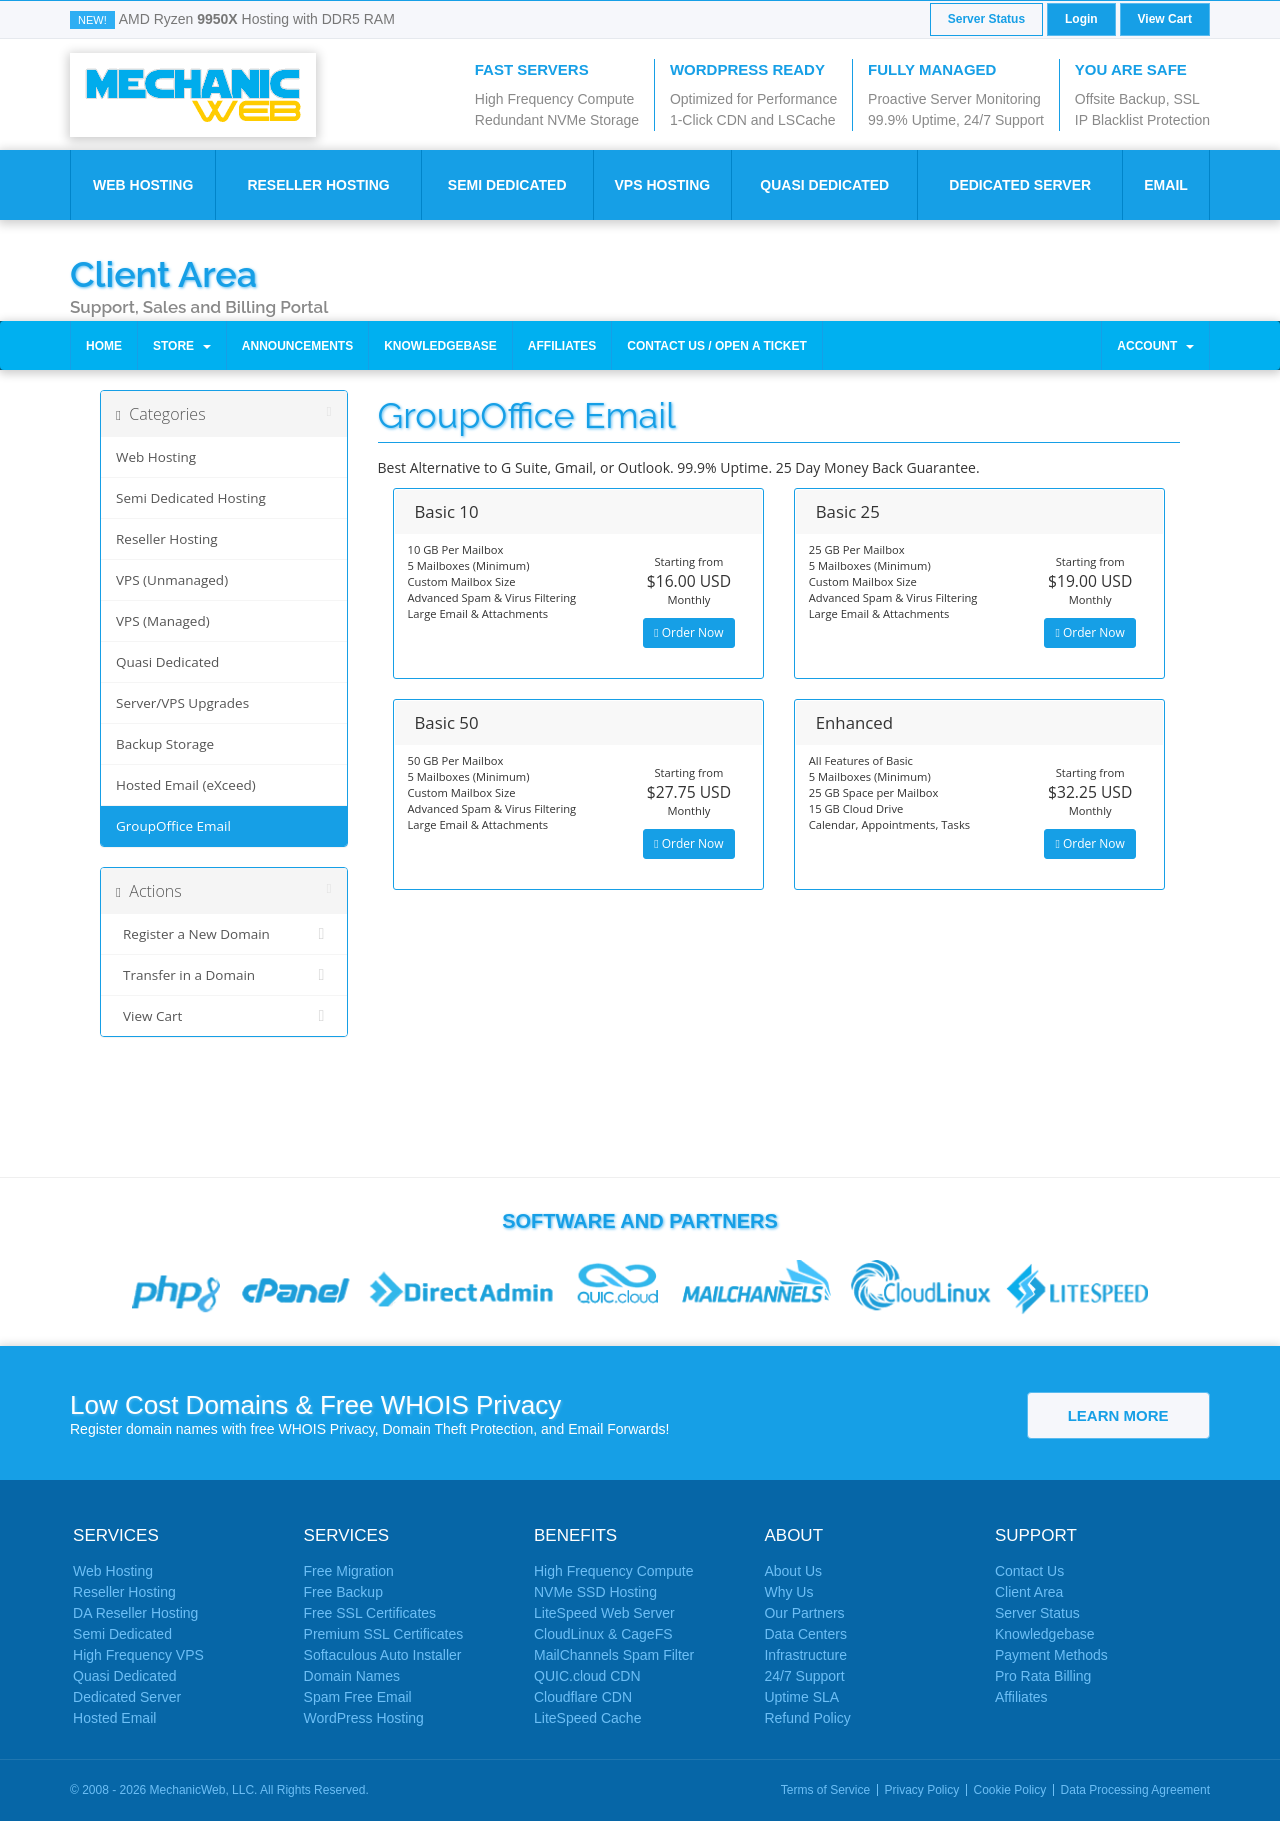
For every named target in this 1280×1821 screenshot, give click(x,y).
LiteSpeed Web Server (604, 1613)
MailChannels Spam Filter (614, 1655)
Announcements (297, 346)
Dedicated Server (1020, 185)
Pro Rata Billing (1043, 1676)
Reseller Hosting (318, 185)
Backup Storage (165, 744)
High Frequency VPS (138, 1655)
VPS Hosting (662, 185)
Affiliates (562, 346)
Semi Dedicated (507, 185)
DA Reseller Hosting (135, 1613)
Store (182, 346)
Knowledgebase (440, 346)
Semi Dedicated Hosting (191, 498)
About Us (793, 1571)
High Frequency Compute (614, 1571)
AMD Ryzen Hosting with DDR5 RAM (257, 19)
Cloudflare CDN (583, 1697)
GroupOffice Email (173, 826)
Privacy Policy (922, 1790)
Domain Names (352, 1676)
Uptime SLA (801, 1697)
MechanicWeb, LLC (202, 1790)
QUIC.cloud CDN (587, 1676)
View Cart (1165, 19)
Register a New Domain (224, 934)
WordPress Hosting (364, 1718)
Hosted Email (114, 1718)
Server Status (986, 19)
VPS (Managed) (163, 621)
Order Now (688, 632)
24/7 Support (804, 1676)
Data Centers (805, 1634)
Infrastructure (805, 1655)
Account (1155, 346)
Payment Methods (1051, 1655)
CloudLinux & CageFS (603, 1634)
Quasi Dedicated (824, 185)
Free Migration (349, 1571)
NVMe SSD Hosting (595, 1592)
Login (1081, 19)
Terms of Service (825, 1790)
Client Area (163, 273)
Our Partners (804, 1613)
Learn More (1118, 1415)
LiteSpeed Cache (587, 1718)
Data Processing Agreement (1135, 1790)
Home (104, 346)
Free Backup (343, 1592)
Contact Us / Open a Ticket (717, 346)
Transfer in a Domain (224, 975)
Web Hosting (143, 185)
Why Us (788, 1592)
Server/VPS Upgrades (182, 703)
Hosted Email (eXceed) (186, 785)
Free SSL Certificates (370, 1613)
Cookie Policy (1010, 1790)
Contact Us (1029, 1571)
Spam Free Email (358, 1697)
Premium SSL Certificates (384, 1634)
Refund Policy (807, 1718)
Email (1166, 185)
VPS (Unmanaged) (172, 580)
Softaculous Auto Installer (383, 1655)
